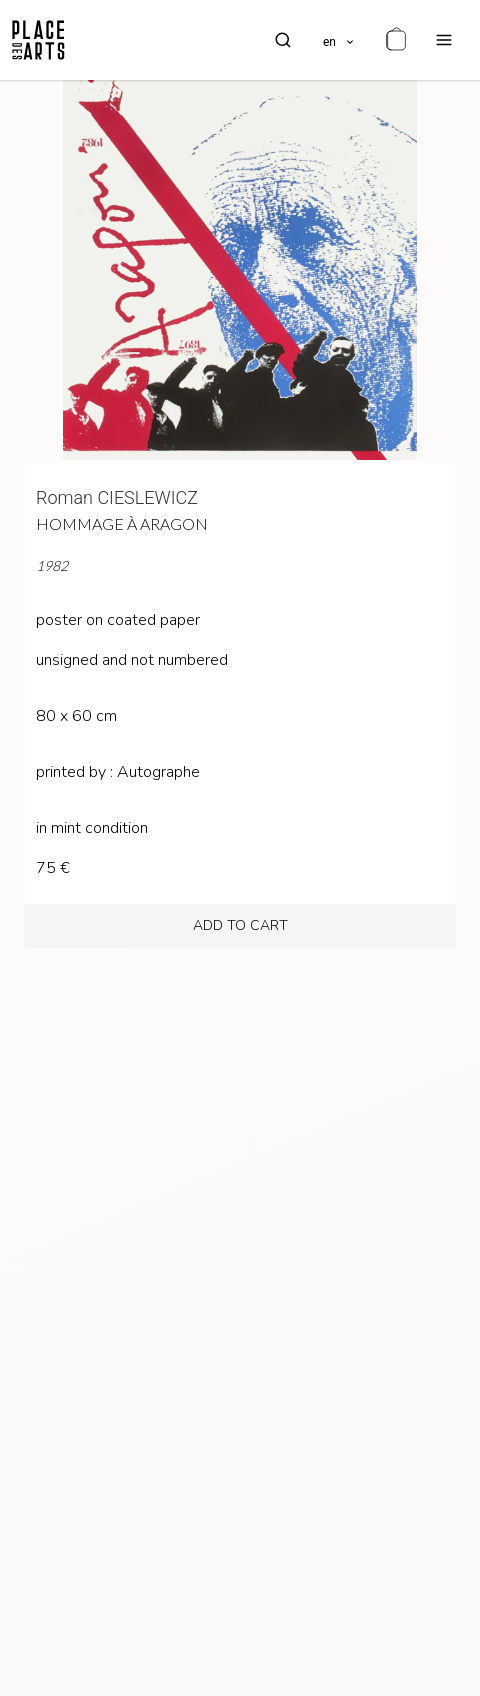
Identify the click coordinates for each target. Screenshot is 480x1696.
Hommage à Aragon (122, 523)
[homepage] (38, 40)
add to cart (240, 925)
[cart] (396, 40)
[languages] (339, 40)
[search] (283, 40)
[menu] (444, 40)
